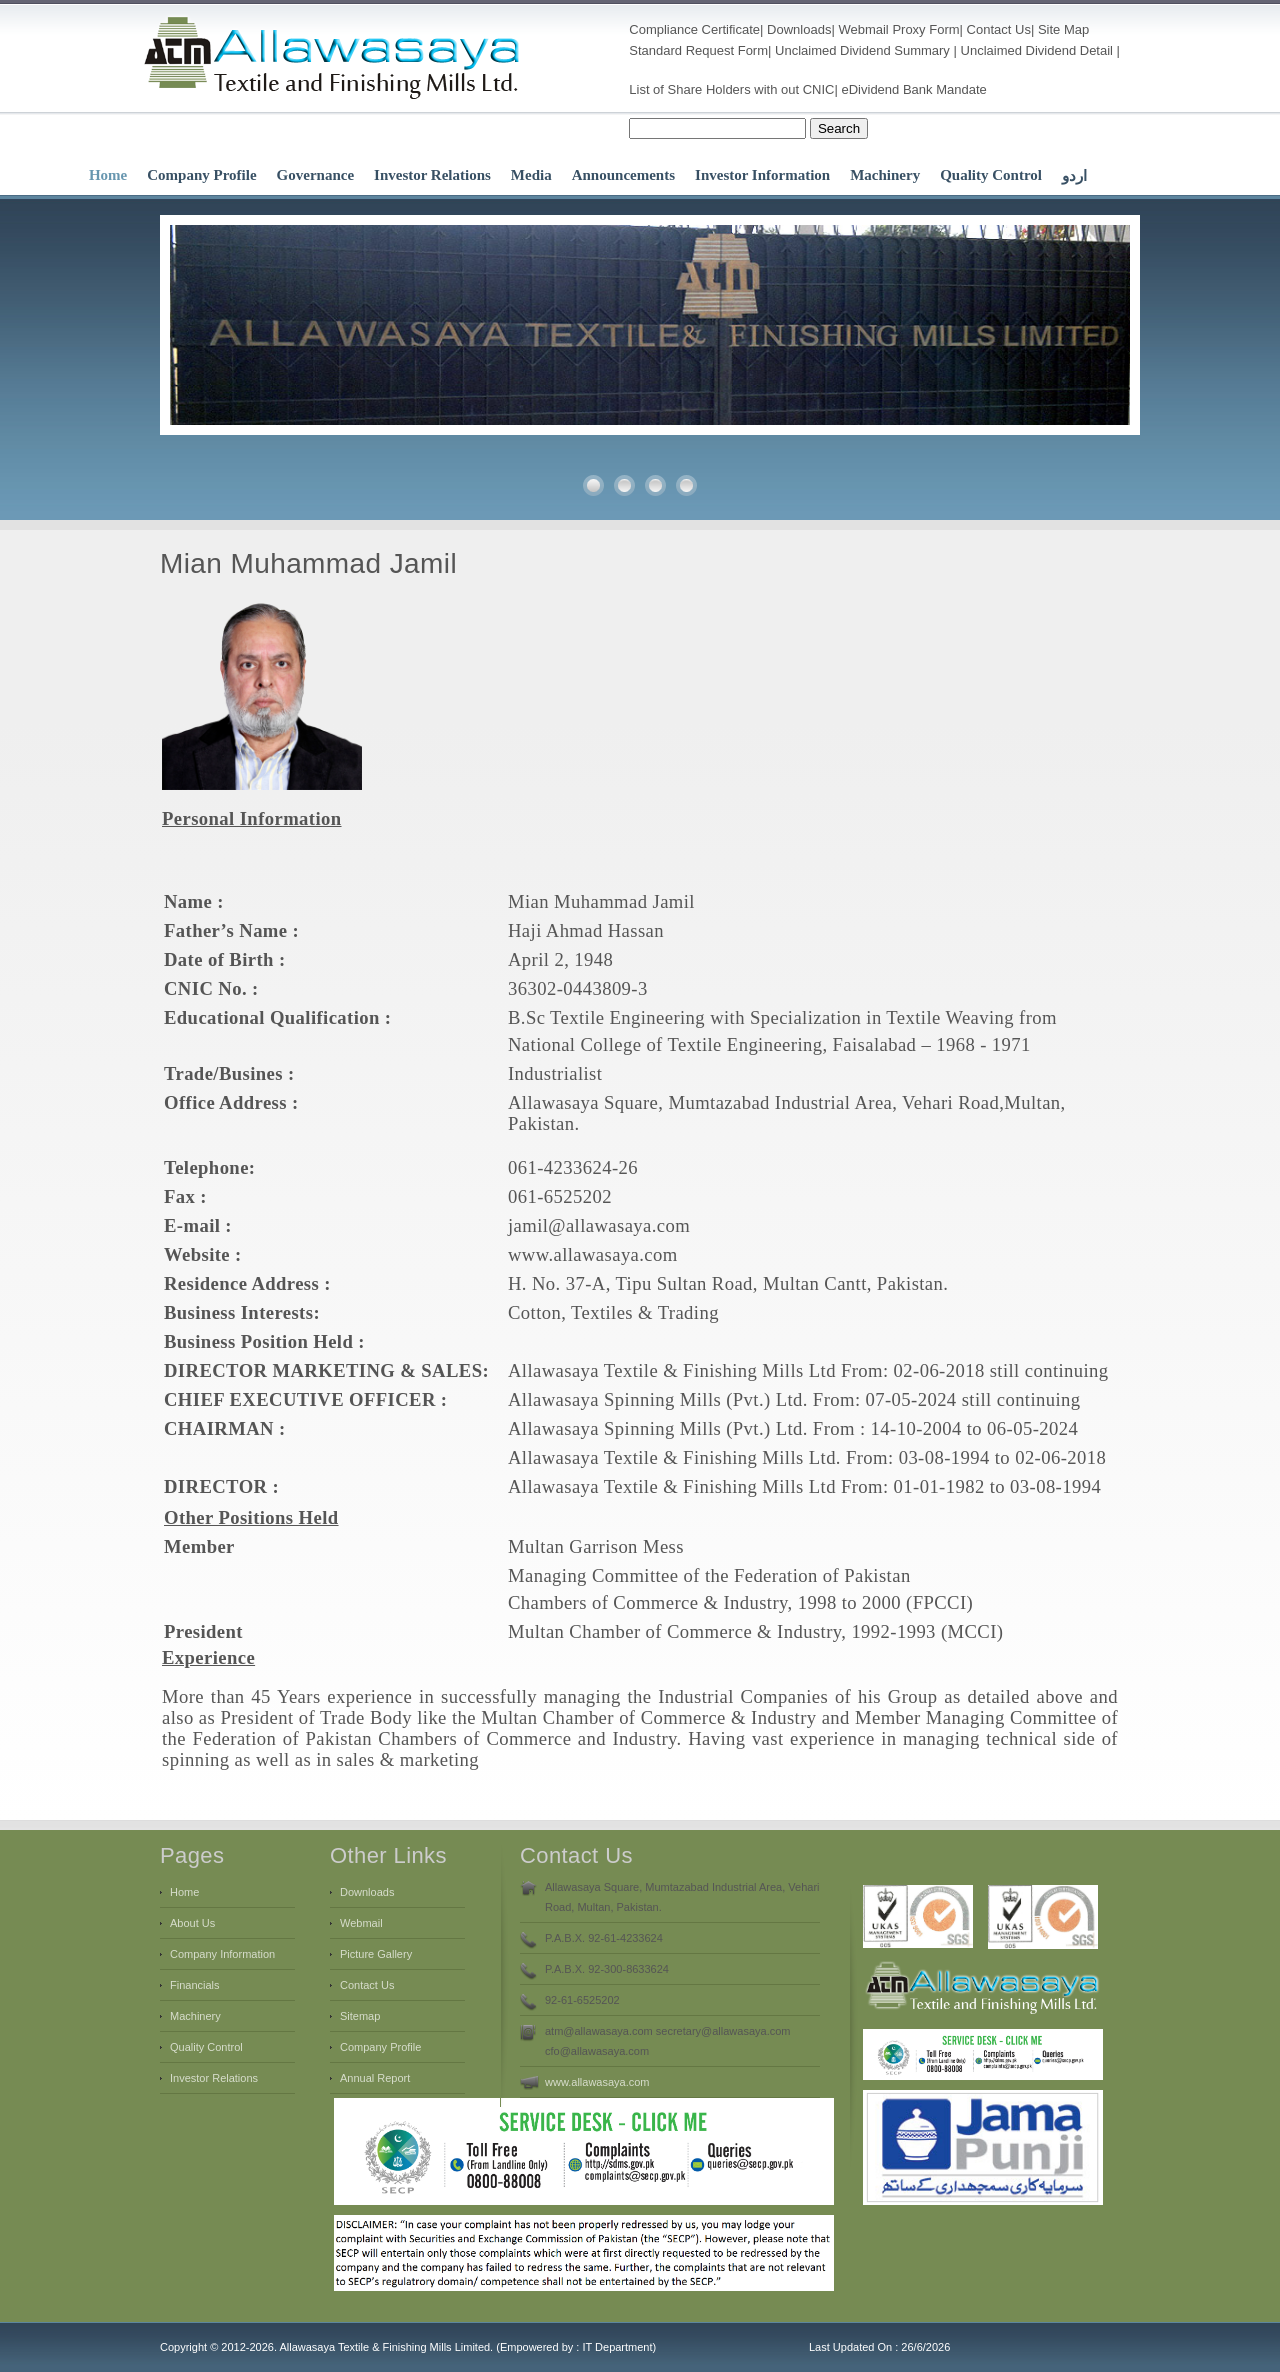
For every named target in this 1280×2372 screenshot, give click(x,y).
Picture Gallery (376, 1954)
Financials (195, 1985)
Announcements (623, 175)
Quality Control (991, 175)
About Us (192, 1923)
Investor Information (762, 175)
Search (839, 128)
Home (108, 175)
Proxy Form (925, 29)
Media (531, 175)
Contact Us (999, 29)
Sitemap (360, 2016)
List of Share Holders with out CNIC (731, 89)
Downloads (799, 29)
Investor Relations (432, 175)
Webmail (863, 29)
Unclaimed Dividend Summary (862, 50)
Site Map (1063, 29)
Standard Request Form (698, 50)
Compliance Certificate (694, 29)
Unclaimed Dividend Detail (1037, 50)
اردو (1074, 176)
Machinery (885, 175)
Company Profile (201, 175)
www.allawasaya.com (593, 1254)
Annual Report (375, 2078)
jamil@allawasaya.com (599, 1225)
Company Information (222, 1954)
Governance (315, 175)
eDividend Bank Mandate (914, 89)
